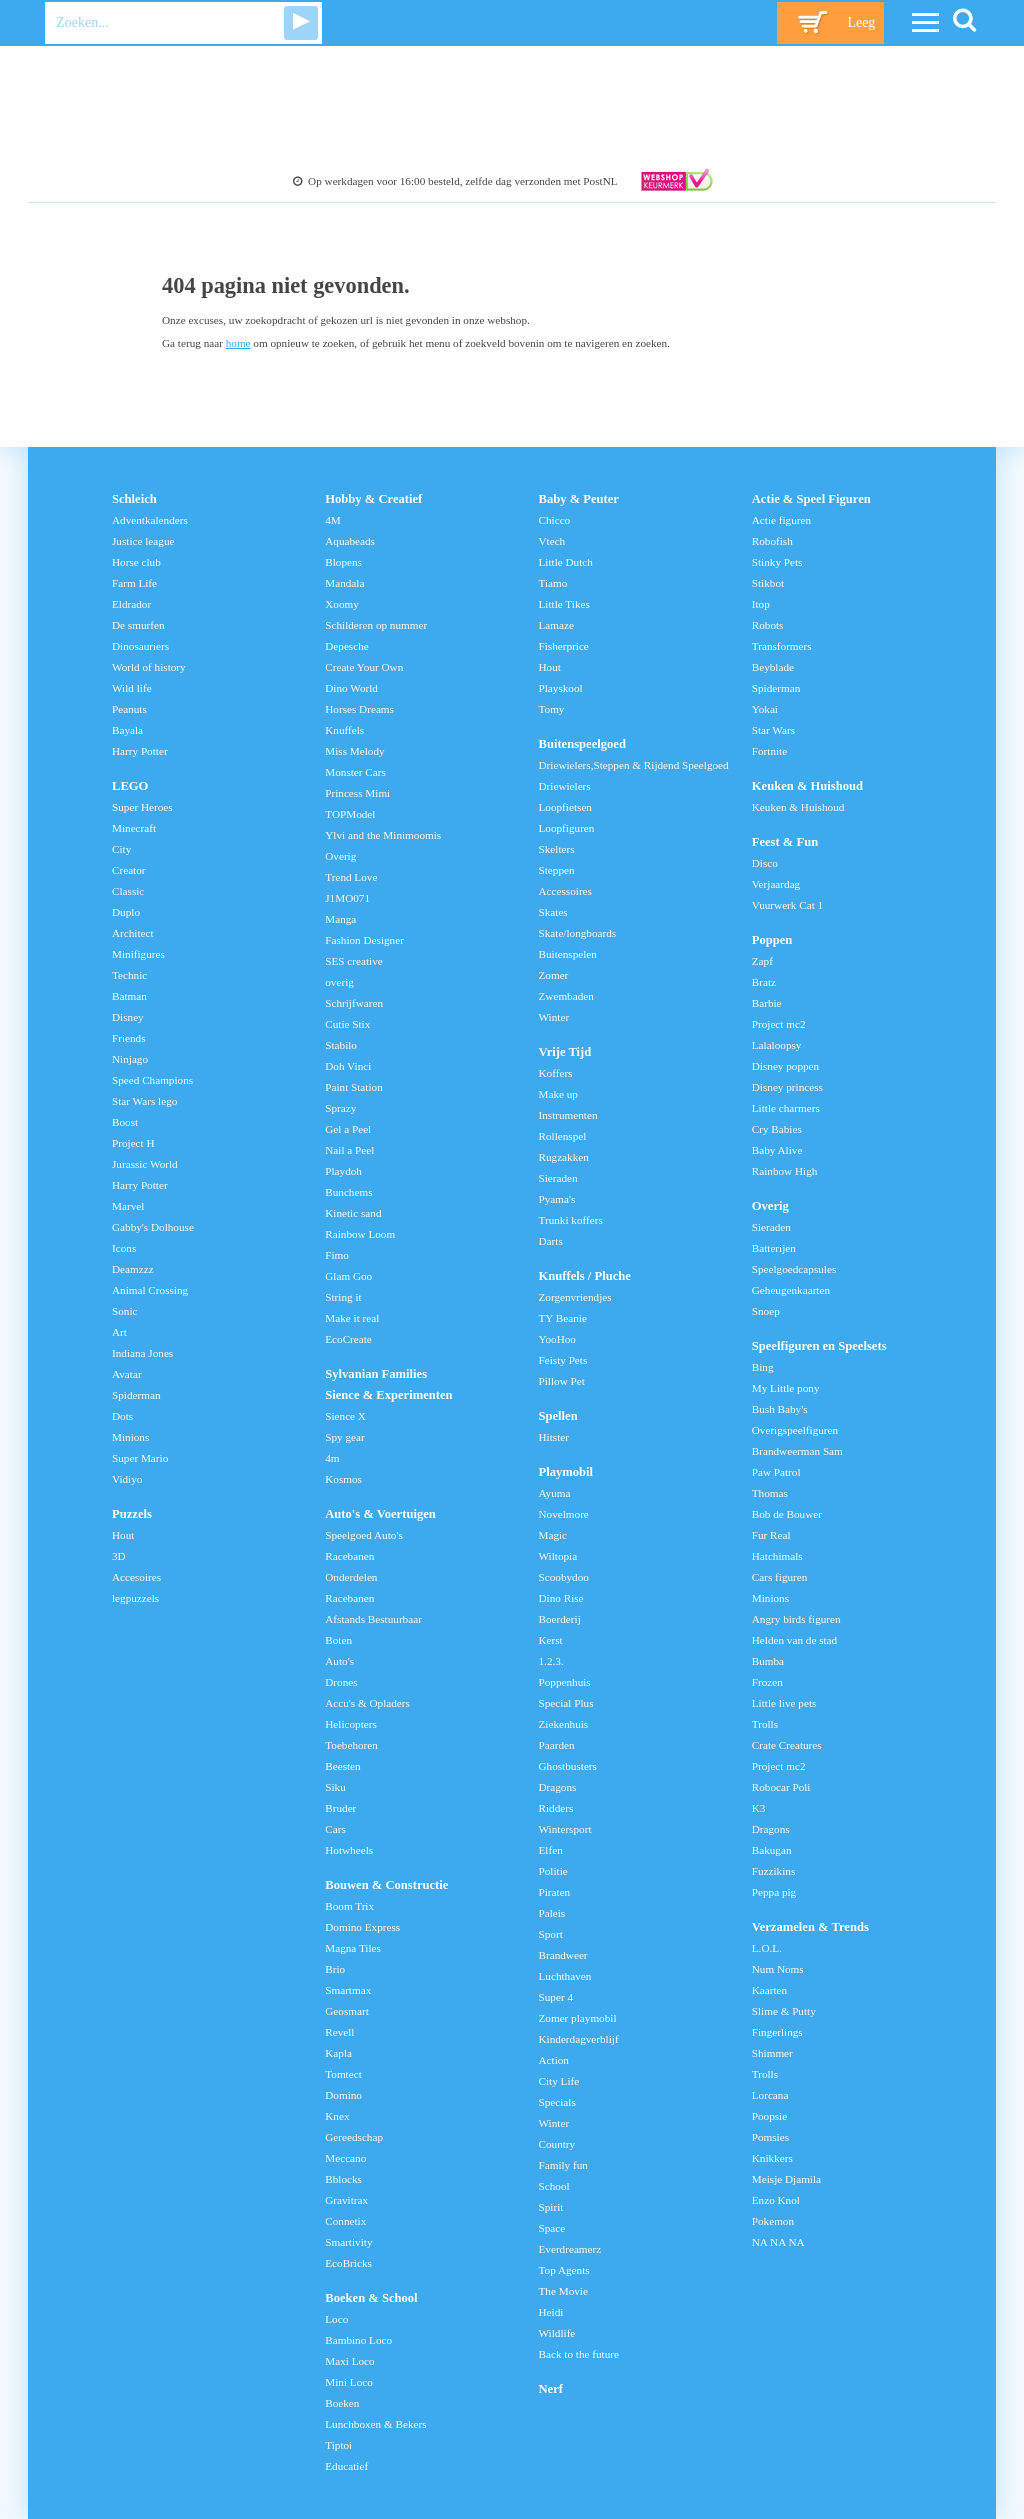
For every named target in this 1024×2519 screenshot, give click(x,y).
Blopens (343, 562)
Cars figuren (780, 1577)
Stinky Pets (777, 562)
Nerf (551, 2389)
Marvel (128, 1206)
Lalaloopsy (777, 1045)
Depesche (346, 646)
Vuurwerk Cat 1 (787, 905)
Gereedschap (354, 2137)
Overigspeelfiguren (795, 1430)
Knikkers (772, 2158)
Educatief (346, 2466)
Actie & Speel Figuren (811, 499)
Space (552, 2228)
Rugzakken (564, 1157)
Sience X (345, 1416)
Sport (551, 1934)
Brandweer (563, 1955)
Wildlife (557, 2333)
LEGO (130, 786)
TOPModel (350, 814)
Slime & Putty (784, 2011)
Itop (761, 604)
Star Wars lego (144, 1101)
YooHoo (557, 1339)
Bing (763, 1367)
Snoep (766, 1311)
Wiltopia (558, 1556)
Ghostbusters (568, 1766)
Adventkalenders (150, 520)
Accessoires (565, 891)
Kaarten (769, 1990)
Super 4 (556, 1997)
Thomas (770, 1493)
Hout (123, 1535)
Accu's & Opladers (367, 1703)
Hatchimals (777, 1556)
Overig (340, 856)
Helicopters (351, 1724)
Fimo (337, 1255)
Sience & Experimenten (388, 1395)
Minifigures (138, 954)
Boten (338, 1640)
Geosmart (347, 2011)
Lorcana (770, 2095)
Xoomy (342, 604)
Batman (129, 996)
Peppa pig (774, 1892)
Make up (558, 1094)
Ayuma (555, 1493)
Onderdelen (351, 1577)
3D (119, 1556)
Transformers (782, 646)
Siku (335, 1787)
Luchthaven (565, 1976)
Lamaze (556, 625)
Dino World (351, 688)
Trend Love (351, 877)
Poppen (772, 940)
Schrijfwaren (354, 1003)
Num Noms (778, 1969)
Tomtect (343, 2074)
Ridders (556, 1808)
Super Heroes (142, 807)
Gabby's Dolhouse (153, 1227)
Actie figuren (781, 520)
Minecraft (134, 828)
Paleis (552, 1913)
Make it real (352, 1318)
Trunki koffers (571, 1220)
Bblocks (343, 2179)
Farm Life (134, 583)
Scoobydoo (564, 1577)
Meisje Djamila (786, 2179)
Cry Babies (777, 1129)
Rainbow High (785, 1171)
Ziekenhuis (564, 1724)
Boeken (342, 2403)
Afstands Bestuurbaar (373, 1619)
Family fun (563, 2165)
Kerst (551, 1640)
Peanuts (129, 709)
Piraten (555, 1892)
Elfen (551, 1850)
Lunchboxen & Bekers (375, 2424)
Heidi (551, 2312)
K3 (759, 1808)
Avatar (127, 1374)
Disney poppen (785, 1066)
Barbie (767, 1003)
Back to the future (579, 2354)
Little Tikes (564, 604)
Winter (554, 1017)
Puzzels (132, 1514)
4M (333, 520)
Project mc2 (779, 1024)
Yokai (765, 709)
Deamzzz (133, 1269)
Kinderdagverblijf (579, 2039)
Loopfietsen (565, 807)
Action (554, 2060)
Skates (553, 912)
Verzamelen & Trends (810, 1927)
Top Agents (564, 2270)
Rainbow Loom (360, 1234)
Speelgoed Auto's (364, 1535)
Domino (343, 2095)
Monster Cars (355, 772)
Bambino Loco (358, 2340)
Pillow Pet (562, 1381)
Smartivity (348, 2242)
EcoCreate (348, 1339)
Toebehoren (351, 1745)
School (554, 2186)
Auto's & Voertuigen (380, 1514)
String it (343, 1297)
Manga (340, 919)
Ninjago (130, 1059)
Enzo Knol (776, 2200)
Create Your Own (364, 667)
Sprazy (340, 1108)
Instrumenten (568, 1115)
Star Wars (773, 730)
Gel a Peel (348, 1129)
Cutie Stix (347, 1024)
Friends (129, 1038)
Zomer (554, 975)
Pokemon (773, 2221)
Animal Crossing (150, 1290)
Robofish (772, 541)
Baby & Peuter (579, 499)
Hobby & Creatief (373, 499)
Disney (128, 1017)
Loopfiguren (567, 828)
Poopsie (769, 2116)
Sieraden (558, 1178)
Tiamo (553, 583)
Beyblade (773, 667)
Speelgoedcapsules (794, 1269)
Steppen (557, 870)
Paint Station (354, 1087)
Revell (339, 2032)
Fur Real (771, 1535)
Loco (336, 2319)
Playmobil (566, 1472)
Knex (337, 2116)
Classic (128, 891)
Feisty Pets (563, 1360)
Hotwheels (349, 1850)
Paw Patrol (776, 1472)
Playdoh (343, 1171)
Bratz (764, 982)
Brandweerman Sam (797, 1451)
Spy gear (344, 1437)
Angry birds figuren (796, 1619)
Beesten (342, 1766)
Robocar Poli (781, 1787)
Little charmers (786, 1108)
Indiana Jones (142, 1353)
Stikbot (768, 583)
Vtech (552, 541)
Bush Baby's (780, 1409)
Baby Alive (777, 1150)
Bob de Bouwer (787, 1514)
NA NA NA (778, 2242)
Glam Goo (348, 1276)
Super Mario (140, 1458)
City (121, 849)
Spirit (551, 2207)
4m (332, 1458)
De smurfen (138, 625)
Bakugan (772, 1850)
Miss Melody (354, 751)
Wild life (132, 688)
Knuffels (344, 730)
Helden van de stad (794, 1640)
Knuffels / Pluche (585, 1276)
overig (339, 982)
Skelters (557, 849)
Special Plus (566, 1703)
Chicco (555, 520)
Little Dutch (566, 562)
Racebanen (349, 1556)
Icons (124, 1248)
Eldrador (131, 604)
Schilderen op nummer (376, 625)
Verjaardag (776, 884)
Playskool (561, 688)
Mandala (344, 583)
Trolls (765, 1724)
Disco (765, 863)
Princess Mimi (357, 793)
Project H (133, 1143)
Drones (341, 1682)
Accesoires (136, 1577)
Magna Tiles (353, 1948)
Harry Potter (140, 751)
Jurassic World (145, 1164)
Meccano (345, 2158)
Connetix (345, 2221)
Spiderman (136, 1395)
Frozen (767, 1682)
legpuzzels (135, 1598)
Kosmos (343, 1479)
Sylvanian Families (376, 1374)
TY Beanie (563, 1318)
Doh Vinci (348, 1066)
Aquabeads (350, 541)
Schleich (134, 499)
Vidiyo (127, 1479)
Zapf (762, 961)
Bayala (127, 730)
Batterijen (774, 1248)
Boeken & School (371, 2298)
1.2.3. (551, 1661)
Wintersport (565, 1829)
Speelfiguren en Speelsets (819, 1346)
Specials (557, 2102)
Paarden (557, 1745)
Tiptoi (338, 2445)
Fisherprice (564, 646)
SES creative (353, 961)
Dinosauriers (140, 646)
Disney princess (787, 1087)
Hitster (554, 1437)
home (238, 343)
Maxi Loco (349, 2361)
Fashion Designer (364, 940)
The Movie (563, 2291)
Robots (768, 625)
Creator (129, 870)
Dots (122, 1416)
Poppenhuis (565, 1682)
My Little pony (786, 1388)
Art (119, 1332)
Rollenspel (563, 1136)
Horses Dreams (359, 709)
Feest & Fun (785, 842)
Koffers (556, 1073)
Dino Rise (561, 1598)
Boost (125, 1122)
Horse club (136, 562)
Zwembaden (566, 996)
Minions (130, 1437)
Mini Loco (349, 2382)
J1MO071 (347, 898)
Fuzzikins (774, 1871)
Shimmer (772, 2053)
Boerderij (560, 1619)
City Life (559, 2081)
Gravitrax (346, 2200)
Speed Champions (152, 1080)
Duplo (126, 912)
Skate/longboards (578, 933)
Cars (335, 1829)
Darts (551, 1241)
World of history (149, 667)
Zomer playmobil (578, 2018)
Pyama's (557, 1199)
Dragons (558, 1787)
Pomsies (770, 2137)
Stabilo (341, 1045)
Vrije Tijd (565, 1052)
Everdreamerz (570, 2249)
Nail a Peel (349, 1150)
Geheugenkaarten (791, 1290)
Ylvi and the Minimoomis (383, 835)
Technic (129, 975)
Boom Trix (349, 1906)
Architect (133, 933)
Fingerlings (777, 2032)
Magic (553, 1535)
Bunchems (348, 1192)
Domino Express (362, 1927)
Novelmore (564, 1514)
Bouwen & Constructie (386, 1885)
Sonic (124, 1311)
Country (557, 2144)
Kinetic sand (353, 1213)
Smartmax (348, 1990)
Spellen (558, 1416)
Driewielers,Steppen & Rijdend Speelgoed (634, 765)
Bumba (768, 1661)
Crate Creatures (787, 1745)
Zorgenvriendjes (575, 1297)
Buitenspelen (568, 954)
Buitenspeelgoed (582, 744)
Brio (335, 1969)
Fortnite (769, 751)
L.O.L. (767, 1948)
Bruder (340, 1808)
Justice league (143, 541)
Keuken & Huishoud (807, 786)
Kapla (338, 2053)
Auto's (339, 1661)
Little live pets (784, 1703)
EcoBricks (348, 2263)
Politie (553, 1871)
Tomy (552, 709)
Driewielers (565, 786)
